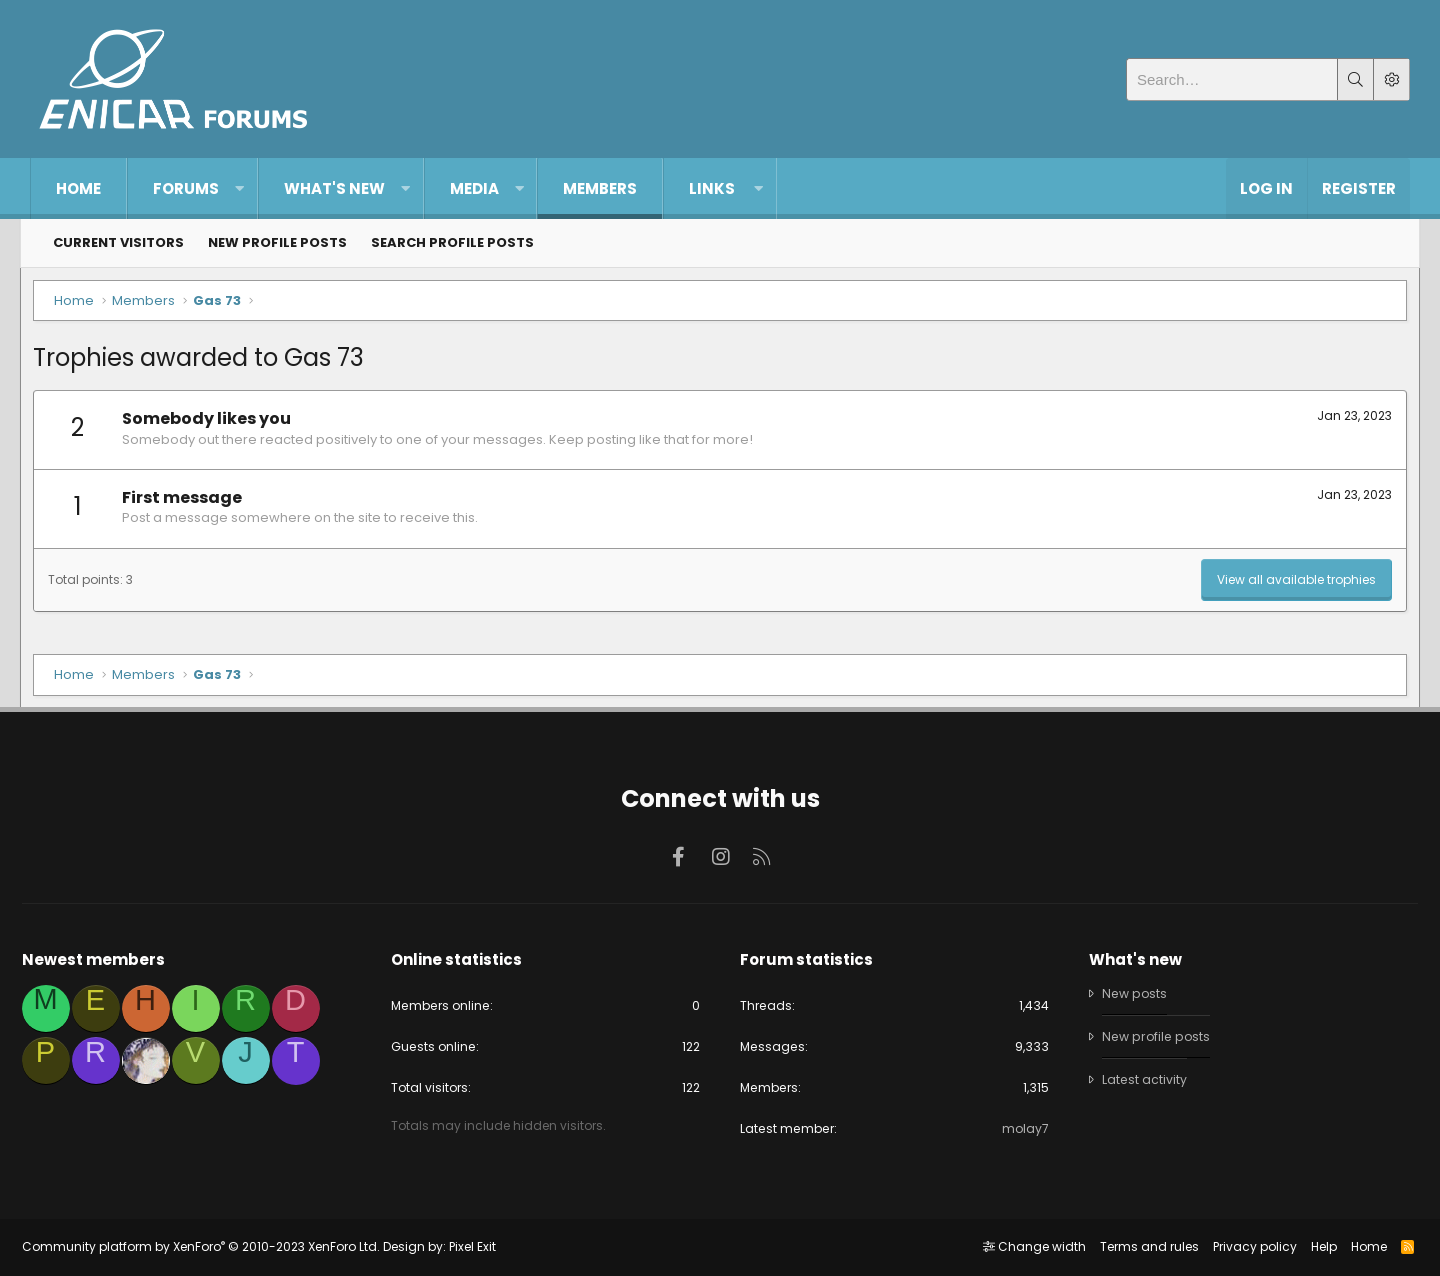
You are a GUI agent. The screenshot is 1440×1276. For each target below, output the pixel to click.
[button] (239, 188)
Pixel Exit (480, 1246)
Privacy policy (1246, 1246)
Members (600, 188)
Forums (186, 188)
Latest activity (1141, 1077)
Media (474, 188)
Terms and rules (1140, 1246)
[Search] (1232, 79)
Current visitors (118, 242)
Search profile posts (452, 242)
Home (78, 188)
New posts (1132, 989)
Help (1315, 1246)
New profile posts (277, 242)
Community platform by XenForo (209, 1246)
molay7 (1021, 1127)
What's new (334, 188)
